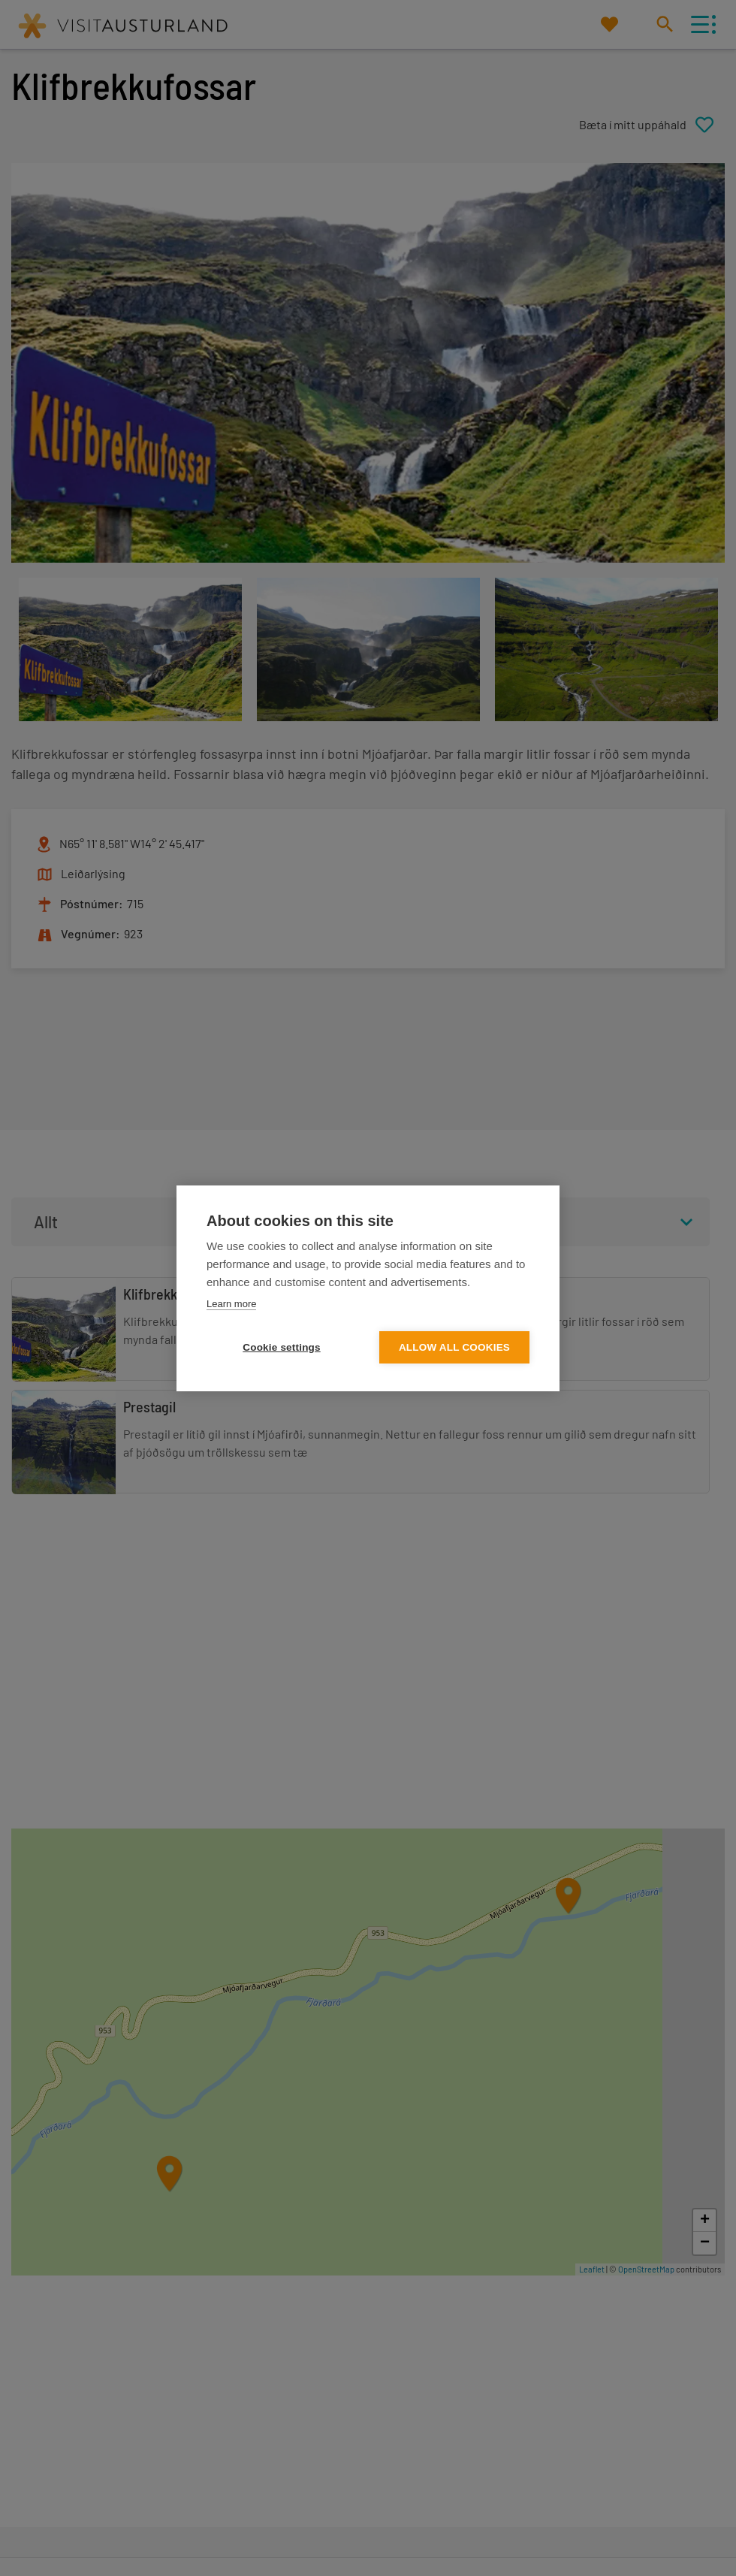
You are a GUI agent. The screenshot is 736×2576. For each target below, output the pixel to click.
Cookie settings (282, 1347)
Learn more (231, 1303)
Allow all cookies (454, 1347)
